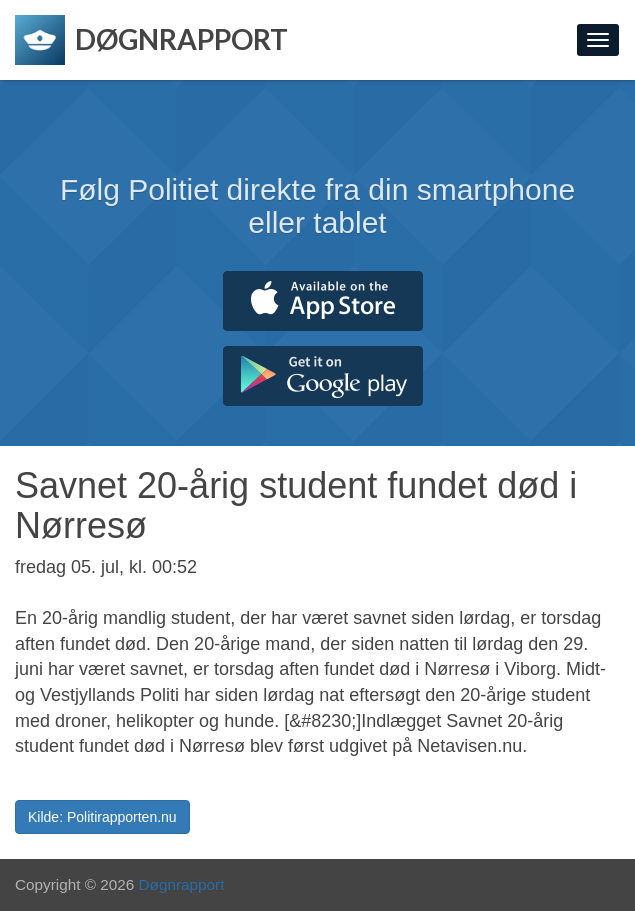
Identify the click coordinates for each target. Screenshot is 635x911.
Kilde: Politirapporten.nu (102, 817)
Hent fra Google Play (323, 376)
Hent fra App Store (323, 301)
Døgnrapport (182, 884)
